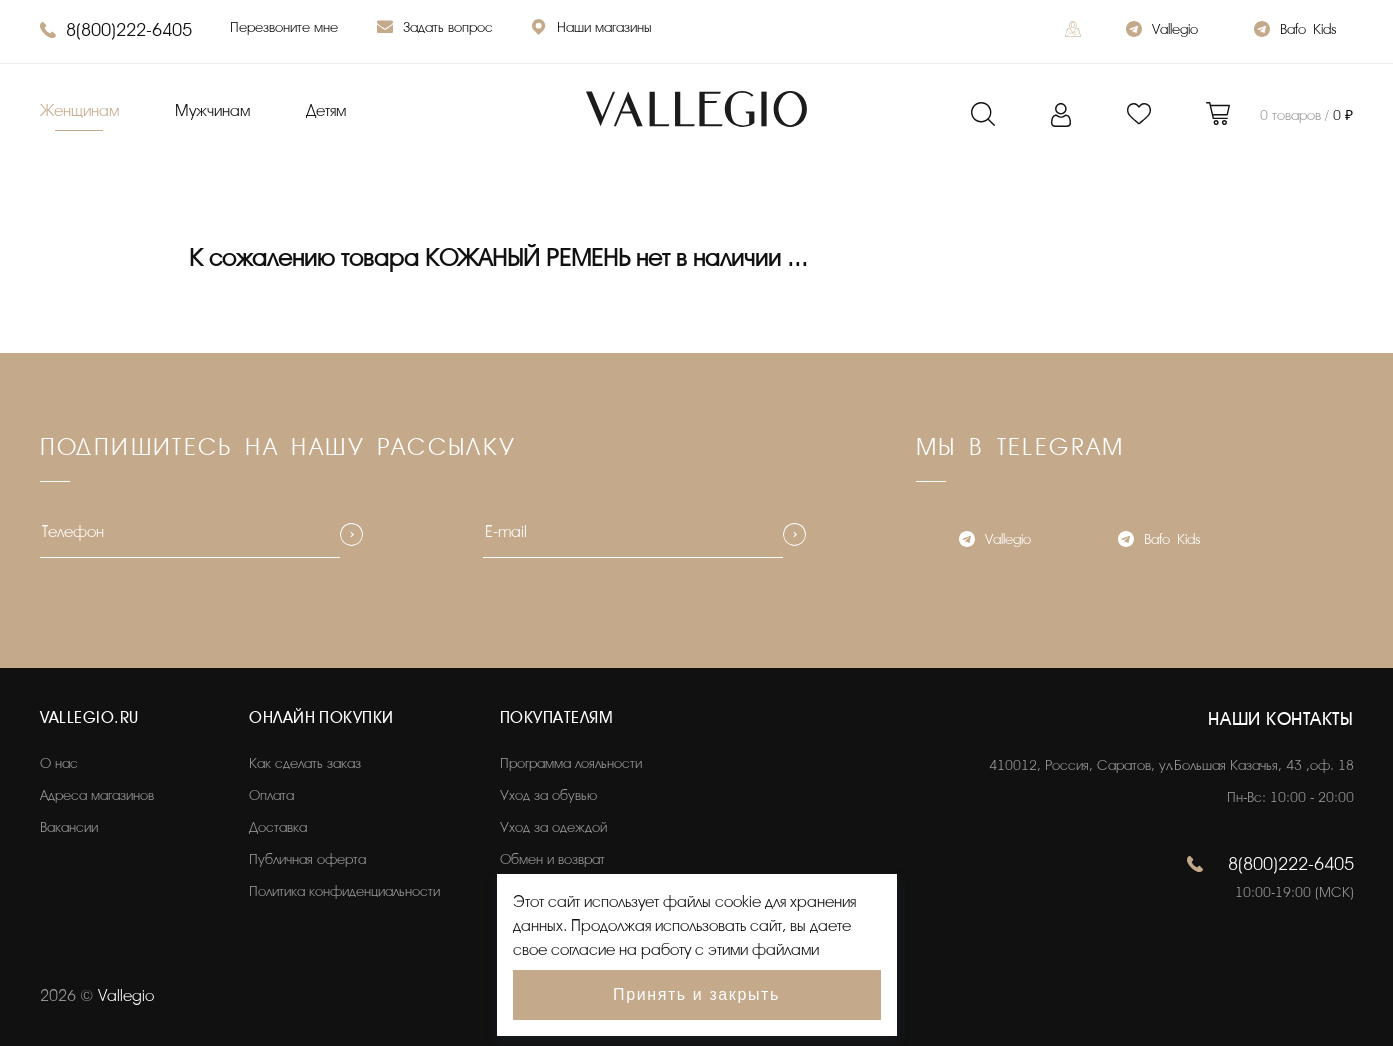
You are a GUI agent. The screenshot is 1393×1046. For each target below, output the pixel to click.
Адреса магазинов (97, 795)
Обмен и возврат (552, 859)
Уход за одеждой (553, 827)
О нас (59, 763)
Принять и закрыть (696, 994)
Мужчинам (212, 111)
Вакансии (69, 827)
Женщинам (79, 111)
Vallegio (1162, 31)
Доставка (278, 827)
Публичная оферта (307, 859)
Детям (326, 111)
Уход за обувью (548, 795)
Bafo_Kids (1295, 31)
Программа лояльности (571, 763)
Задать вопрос (435, 29)
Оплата (271, 795)
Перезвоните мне (284, 27)
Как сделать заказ (305, 763)
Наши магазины (591, 29)
